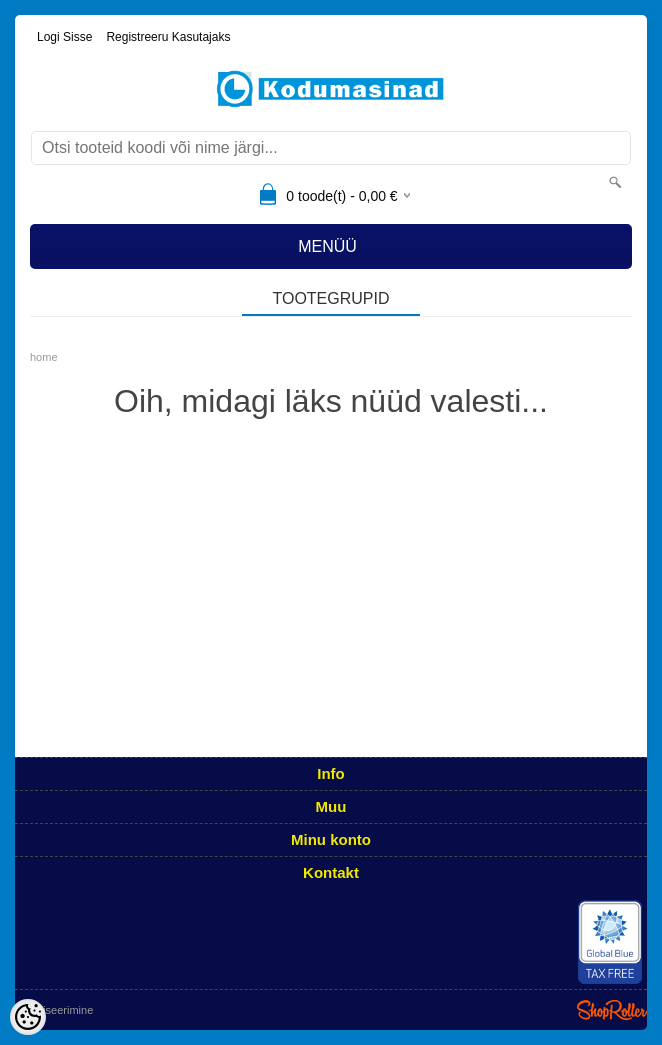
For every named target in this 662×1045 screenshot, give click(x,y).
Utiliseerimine (60, 1010)
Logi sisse (64, 37)
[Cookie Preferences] (28, 1017)
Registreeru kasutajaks (168, 37)
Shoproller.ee (612, 1010)
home (44, 357)
